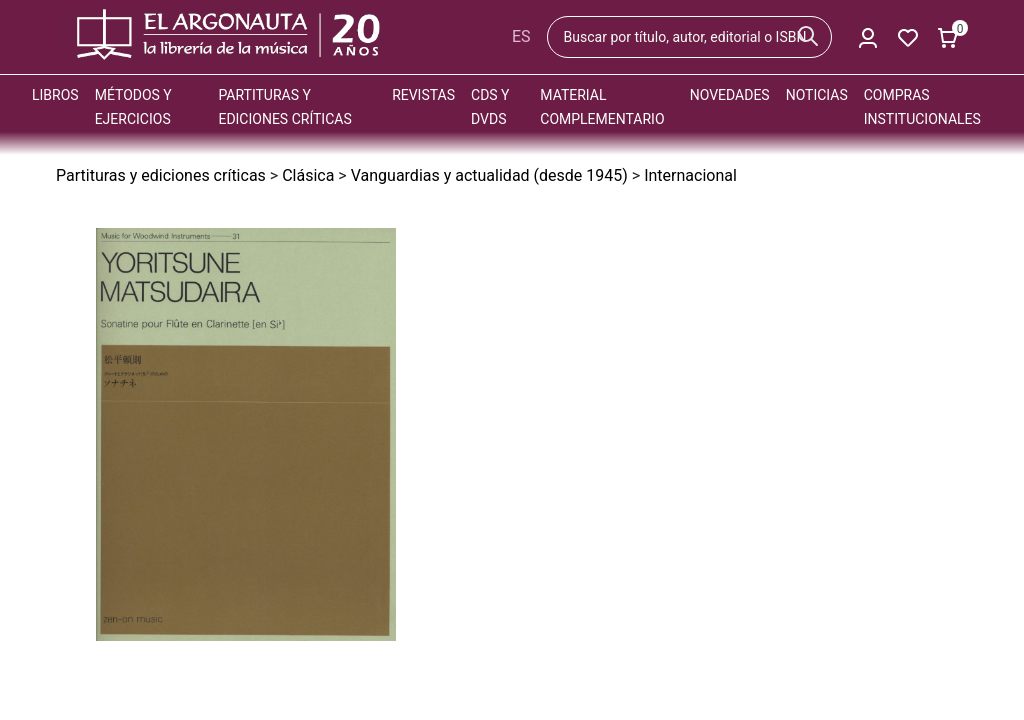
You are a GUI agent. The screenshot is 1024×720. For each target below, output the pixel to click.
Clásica (308, 175)
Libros (55, 95)
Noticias (817, 95)
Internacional (690, 175)
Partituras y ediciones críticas (161, 175)
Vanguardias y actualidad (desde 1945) (489, 175)
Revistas (423, 95)
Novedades (730, 95)
